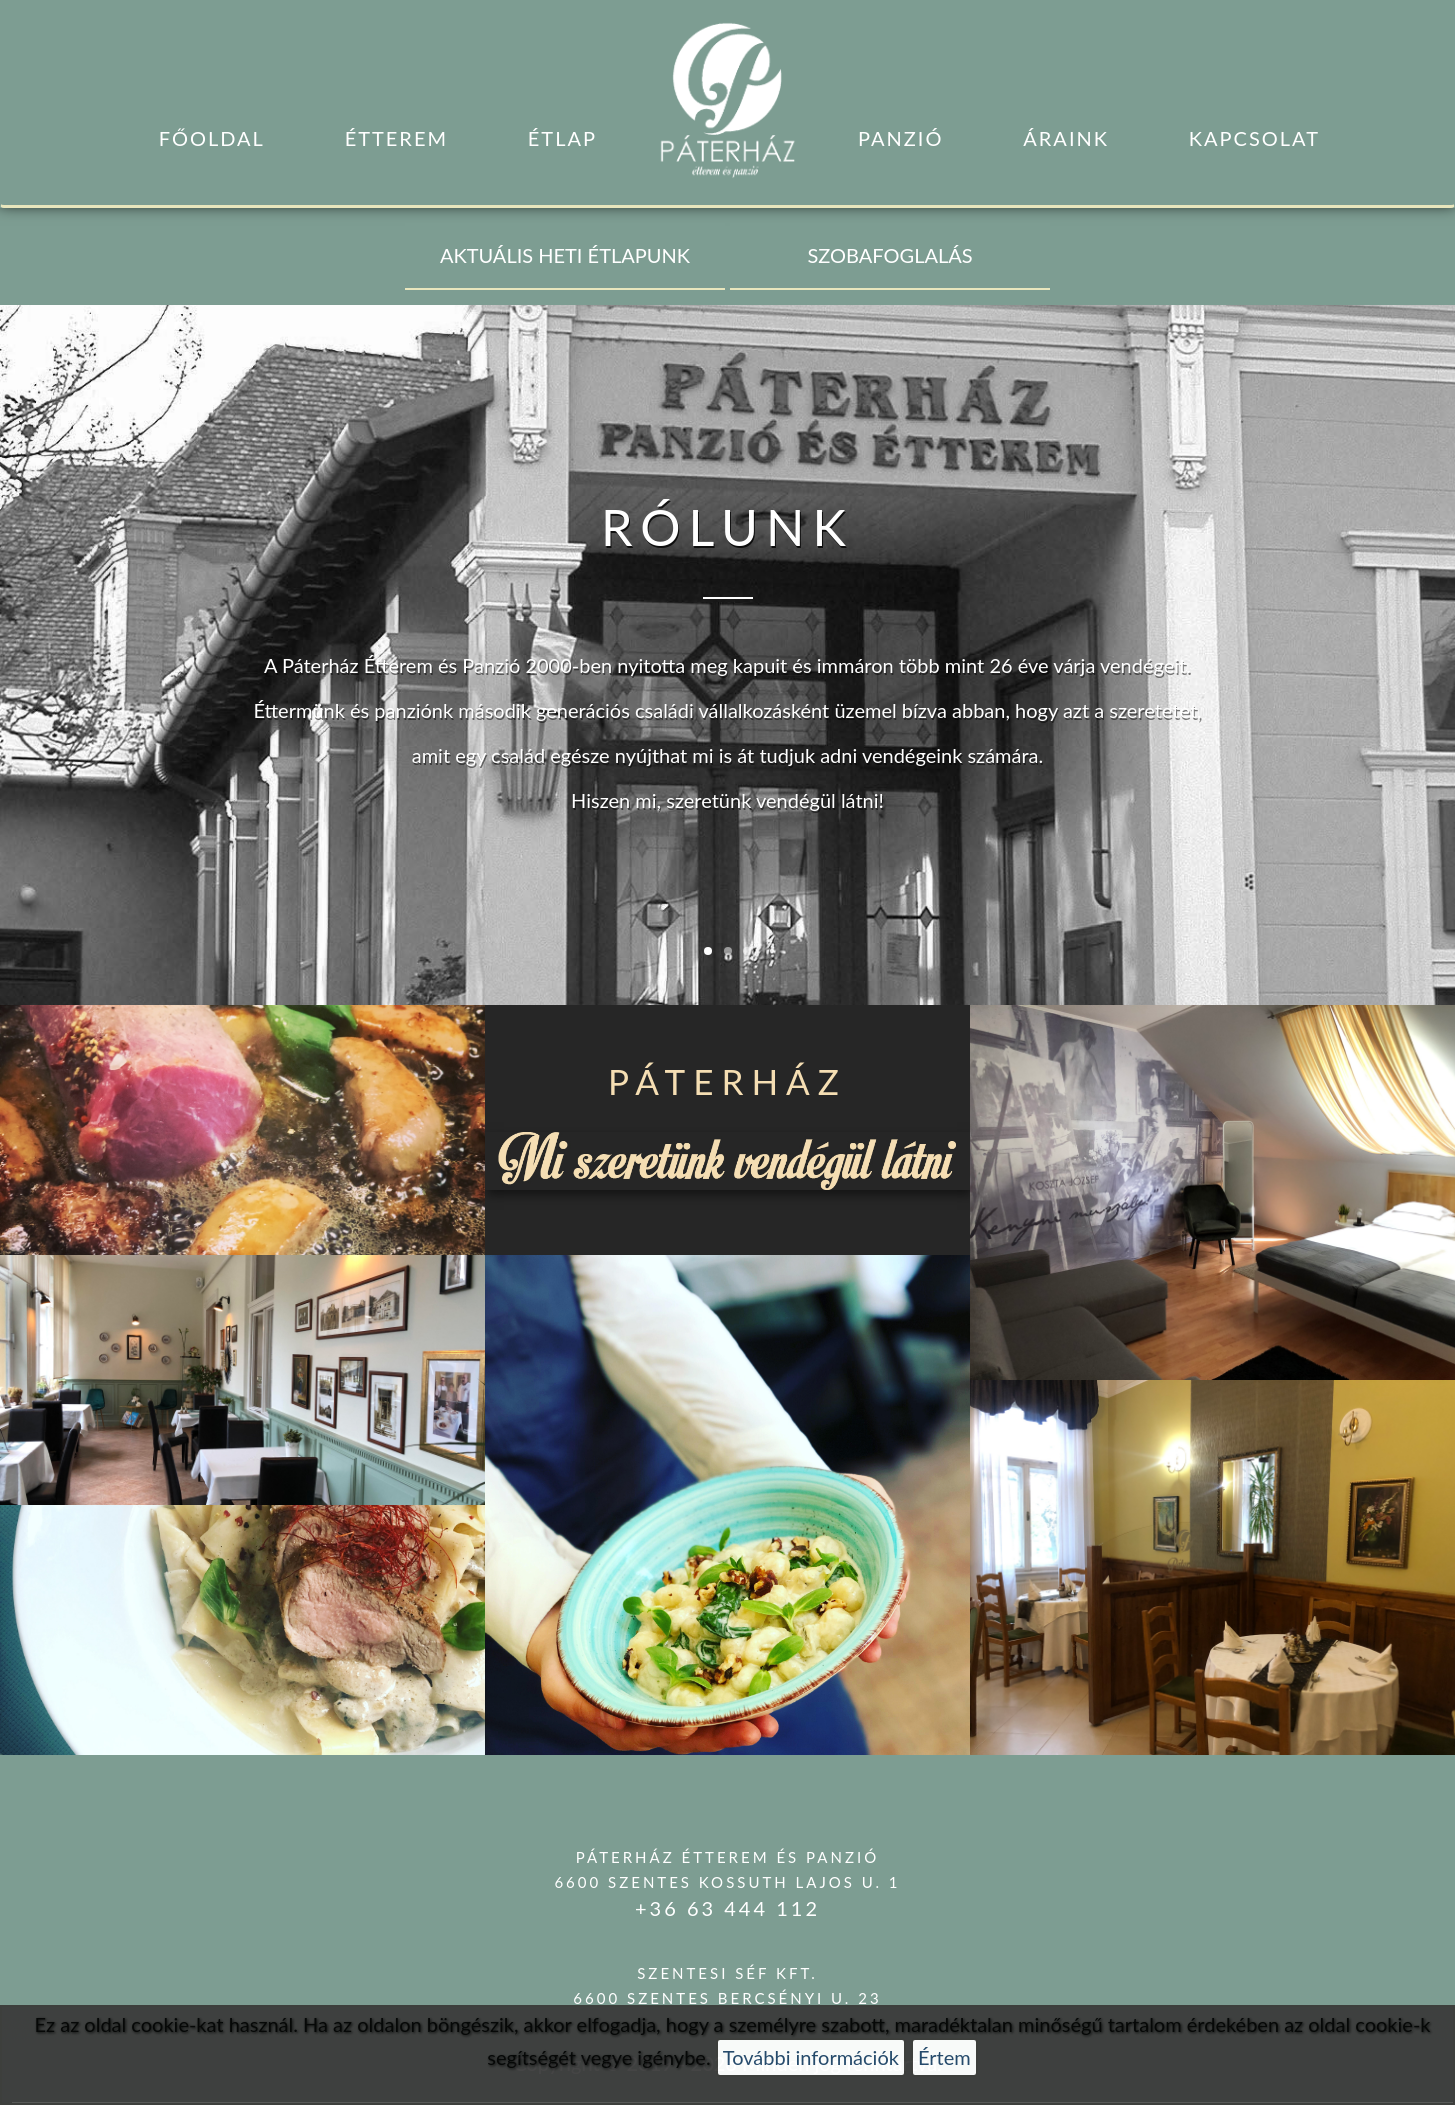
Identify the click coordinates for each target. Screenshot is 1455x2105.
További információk (811, 2057)
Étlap (562, 138)
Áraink (1066, 138)
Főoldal (212, 138)
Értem (944, 2057)
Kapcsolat (1254, 138)
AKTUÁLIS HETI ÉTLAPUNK (565, 255)
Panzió (900, 138)
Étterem (396, 138)
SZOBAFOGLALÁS (890, 255)
